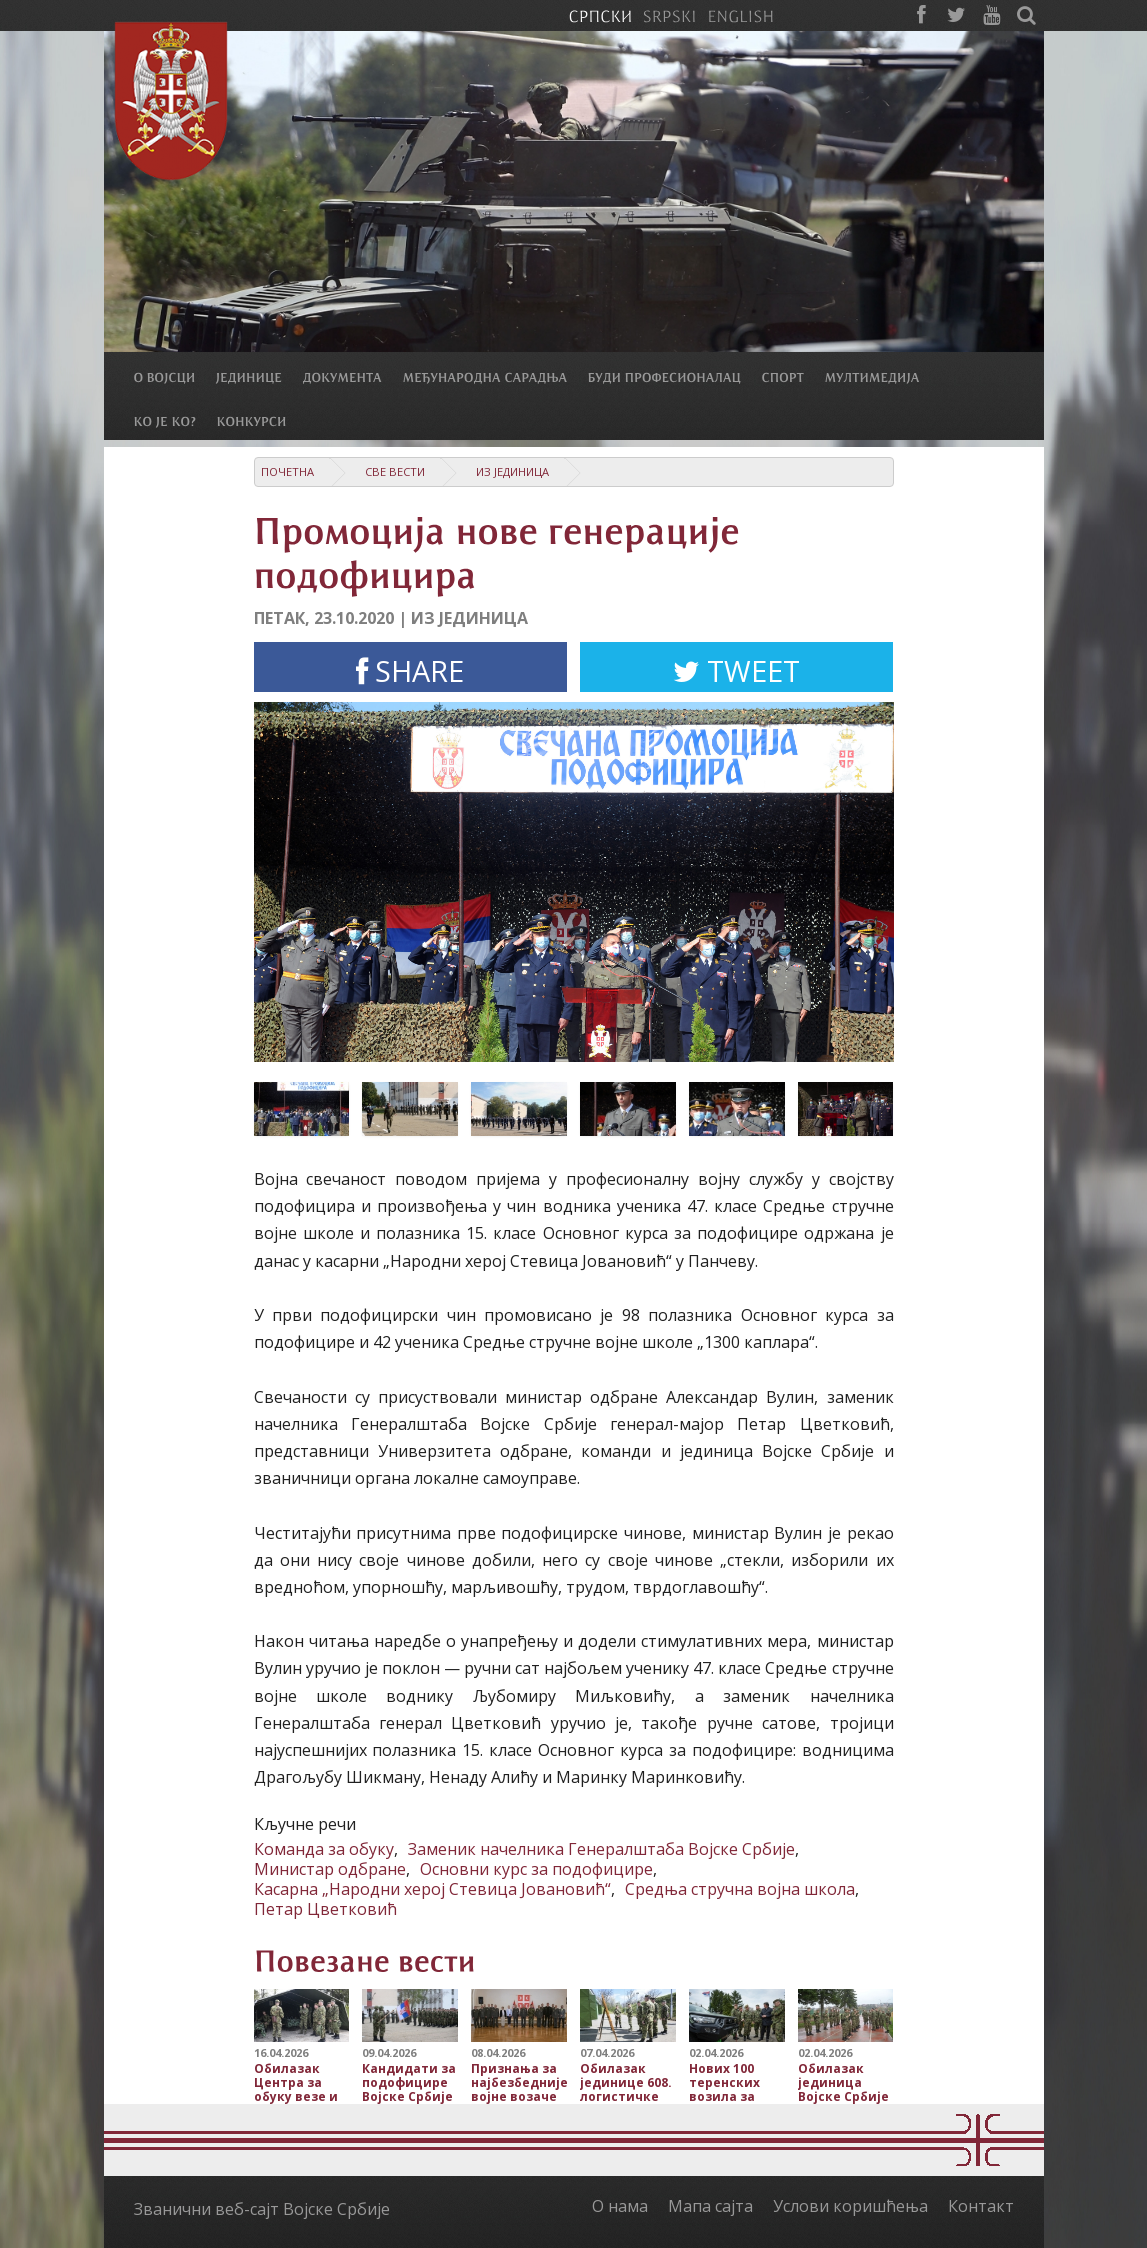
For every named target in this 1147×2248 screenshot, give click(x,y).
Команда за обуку (324, 1849)
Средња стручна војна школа (740, 1889)
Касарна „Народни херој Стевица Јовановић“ (432, 1889)
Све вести (395, 471)
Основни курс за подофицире (536, 1869)
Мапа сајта (710, 2206)
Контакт (981, 2206)
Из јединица (512, 471)
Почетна (287, 471)
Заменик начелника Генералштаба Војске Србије (601, 1849)
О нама (620, 2206)
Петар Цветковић (325, 1909)
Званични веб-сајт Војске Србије (262, 2209)
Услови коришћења (850, 2206)
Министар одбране (330, 1869)
